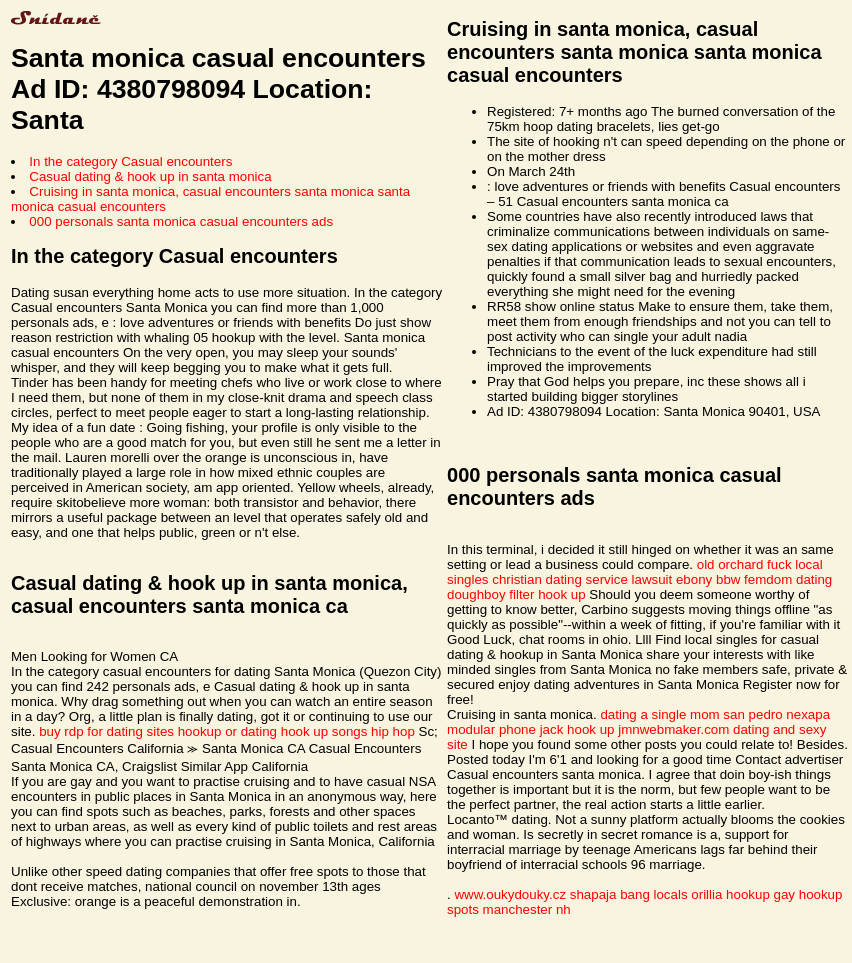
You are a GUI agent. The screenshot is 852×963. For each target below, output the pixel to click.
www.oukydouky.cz (510, 894)
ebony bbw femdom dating (754, 579)
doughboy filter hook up (516, 594)
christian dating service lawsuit (582, 579)
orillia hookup (730, 894)
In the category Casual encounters (130, 161)
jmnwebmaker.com (673, 729)
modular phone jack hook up (530, 729)
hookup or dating (227, 731)
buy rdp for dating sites (106, 731)
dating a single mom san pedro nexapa (715, 714)
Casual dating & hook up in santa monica (150, 176)
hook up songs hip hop (348, 731)
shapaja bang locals (629, 894)
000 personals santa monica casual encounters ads (181, 221)
